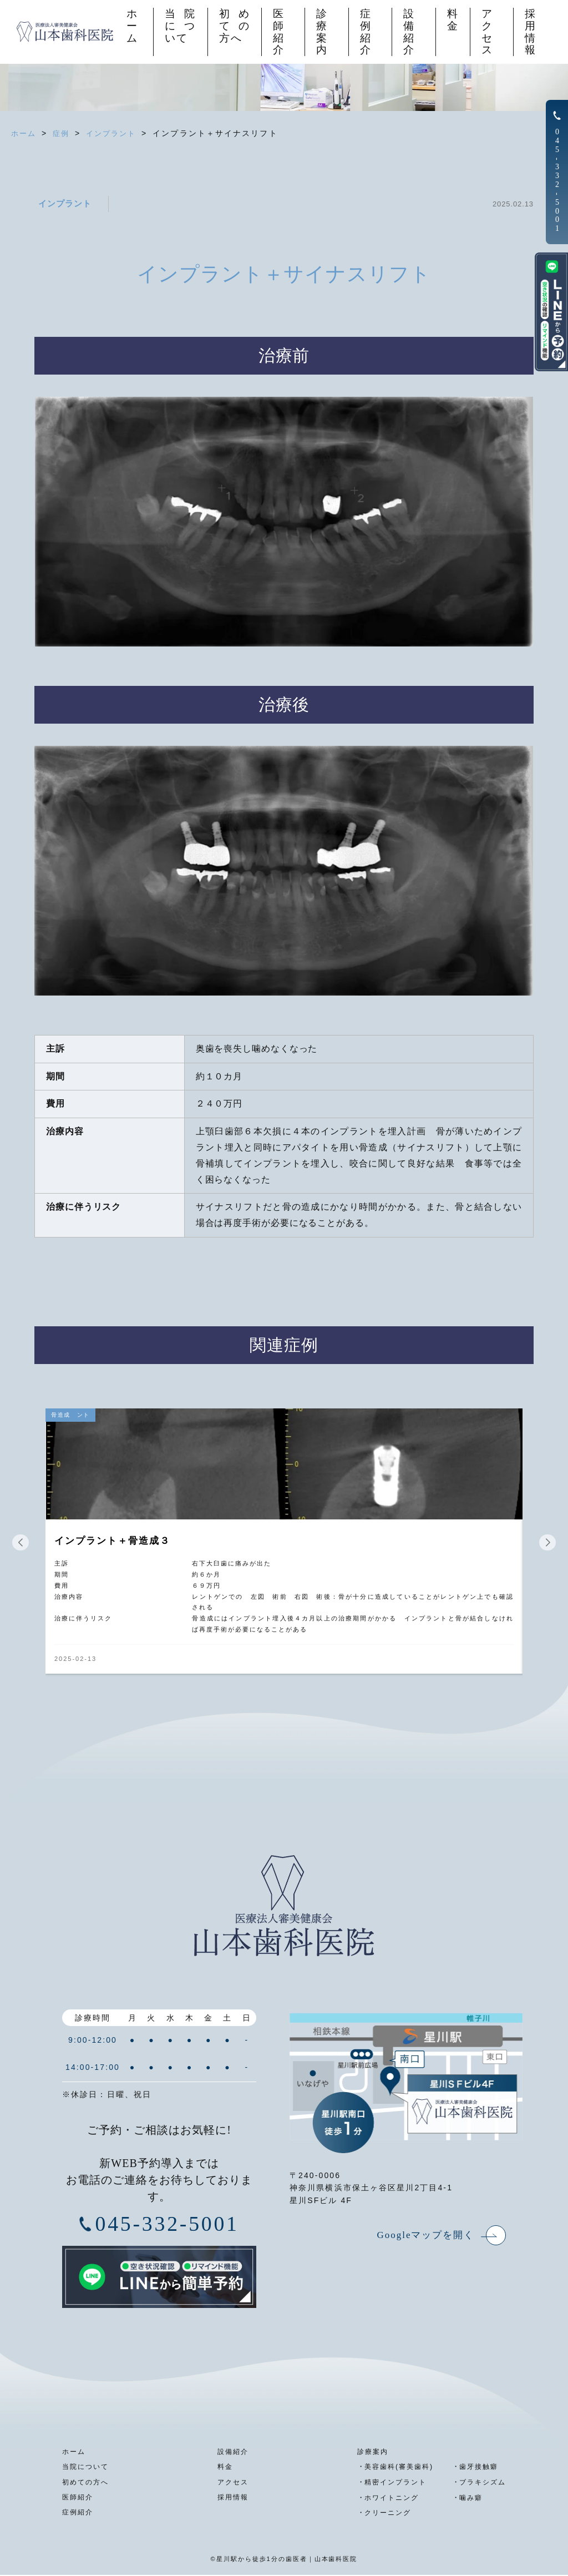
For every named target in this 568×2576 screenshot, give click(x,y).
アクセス (487, 32)
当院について (178, 26)
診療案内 (321, 32)
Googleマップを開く (421, 2236)
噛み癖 (467, 2499)
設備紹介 (408, 32)
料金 (452, 21)
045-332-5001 (168, 2225)
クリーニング (381, 2514)
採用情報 (531, 32)
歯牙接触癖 (476, 2468)
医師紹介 (277, 32)
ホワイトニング (385, 2499)
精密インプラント (389, 2484)
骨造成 (62, 1414)
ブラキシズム (480, 2484)
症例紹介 (364, 32)
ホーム (130, 26)
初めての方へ (232, 26)
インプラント (67, 203)
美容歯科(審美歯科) (393, 2468)
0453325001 (557, 180)
